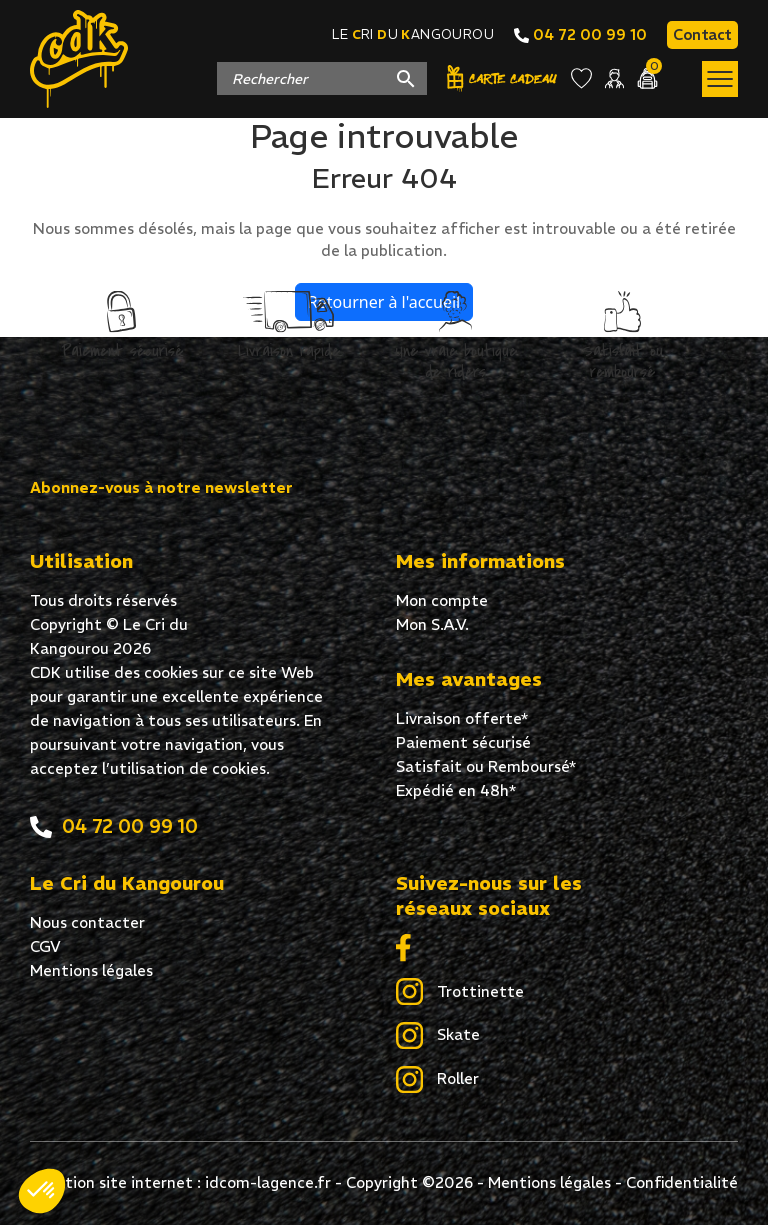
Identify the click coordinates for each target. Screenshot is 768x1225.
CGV (45, 946)
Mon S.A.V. (432, 624)
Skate (438, 1036)
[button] (42, 1191)
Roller (437, 1080)
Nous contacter (87, 922)
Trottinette (460, 993)
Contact (702, 34)
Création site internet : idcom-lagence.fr (181, 1182)
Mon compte (442, 600)
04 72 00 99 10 (580, 34)
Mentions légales (91, 970)
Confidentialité (682, 1182)
